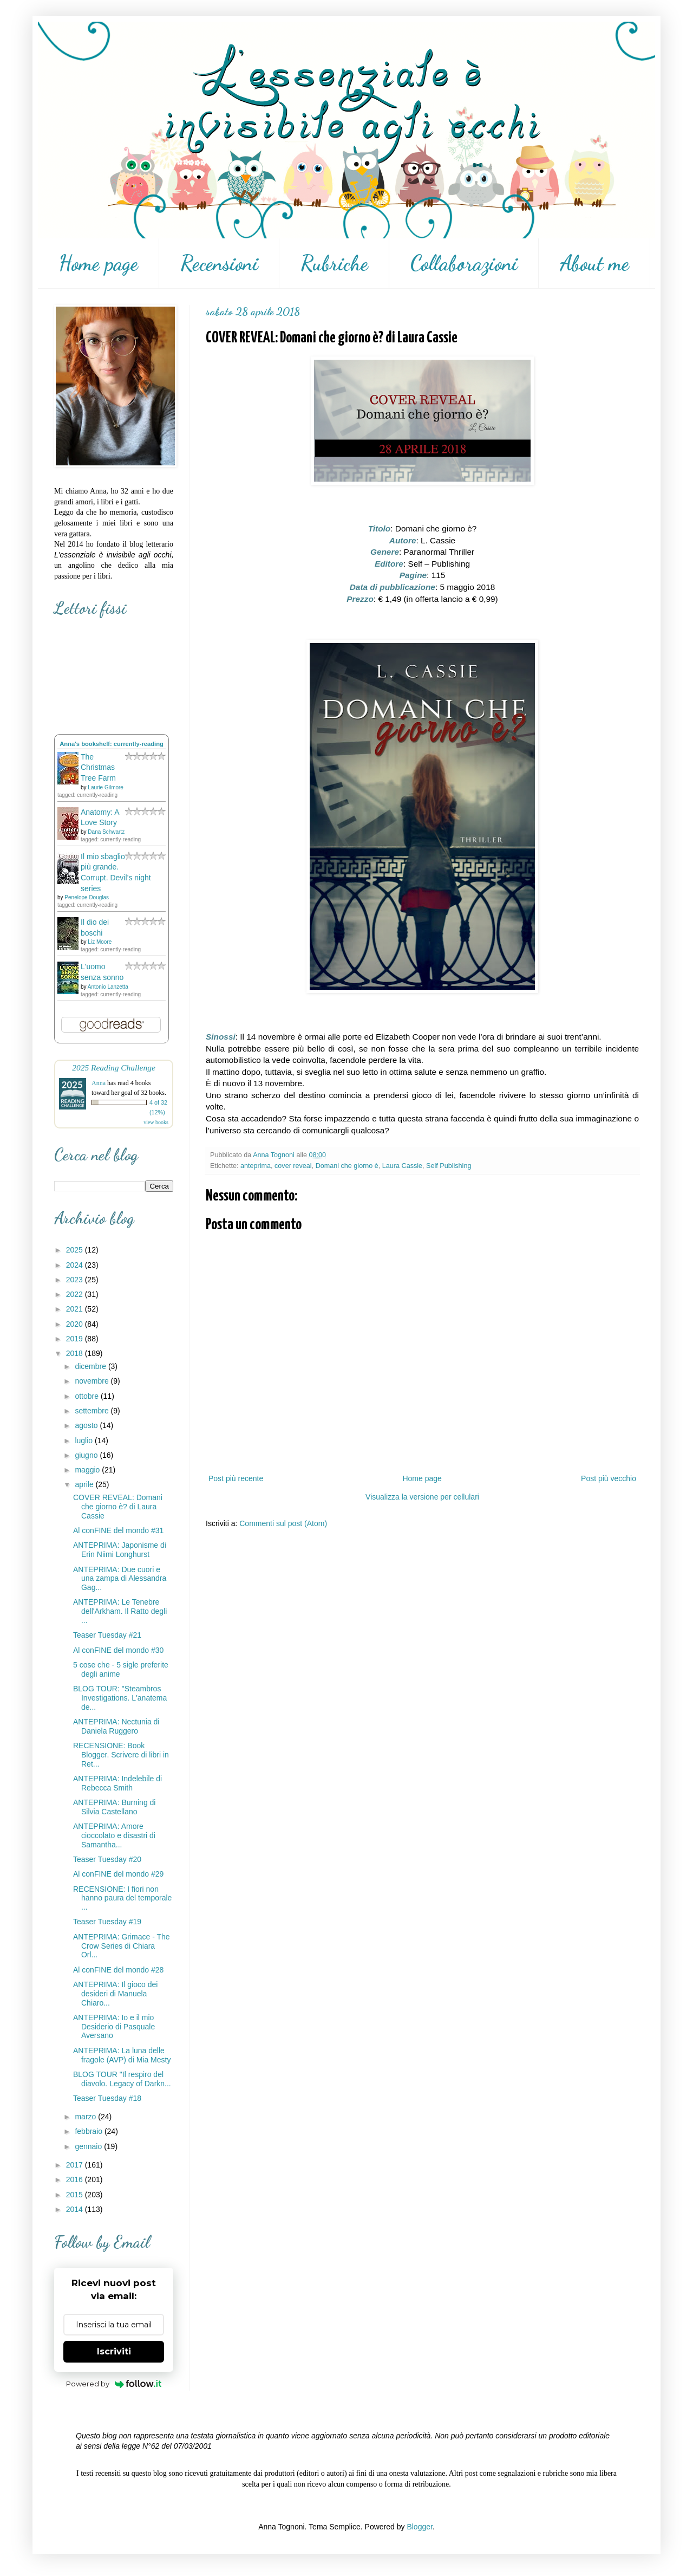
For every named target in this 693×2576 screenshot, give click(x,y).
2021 (75, 1309)
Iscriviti (114, 2351)
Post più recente (235, 1478)
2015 (75, 2194)
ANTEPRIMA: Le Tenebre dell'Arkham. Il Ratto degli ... (120, 1611)
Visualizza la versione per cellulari (422, 1497)
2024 (75, 1265)
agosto (87, 1425)
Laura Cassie (402, 1166)
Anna (98, 1083)
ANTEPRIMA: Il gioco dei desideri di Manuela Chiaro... (115, 1993)
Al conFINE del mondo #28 (118, 1969)
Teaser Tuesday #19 (107, 1921)
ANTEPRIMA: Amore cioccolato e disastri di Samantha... (114, 1835)
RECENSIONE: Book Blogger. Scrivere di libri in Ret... (121, 1754)
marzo (86, 2116)
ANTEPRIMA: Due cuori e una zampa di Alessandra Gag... (119, 1578)
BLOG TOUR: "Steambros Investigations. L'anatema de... (120, 1697)
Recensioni (219, 263)
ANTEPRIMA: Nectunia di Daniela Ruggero (116, 1726)
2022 (75, 1294)
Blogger (419, 2526)
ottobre (87, 1396)
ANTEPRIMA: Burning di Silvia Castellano (114, 1807)
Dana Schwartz (106, 832)
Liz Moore (100, 942)
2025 (75, 1249)
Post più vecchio (608, 1478)
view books (155, 1122)
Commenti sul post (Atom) (283, 1523)
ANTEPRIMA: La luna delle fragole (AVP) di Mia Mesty (122, 2055)
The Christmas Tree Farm (98, 767)
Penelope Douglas (86, 897)
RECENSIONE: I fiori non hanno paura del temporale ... (122, 1898)
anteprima (255, 1166)
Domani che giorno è (347, 1166)
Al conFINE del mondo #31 (118, 1530)
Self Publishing (448, 1166)
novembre (92, 1381)
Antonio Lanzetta (108, 987)
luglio (85, 1440)
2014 (75, 2209)
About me (594, 263)
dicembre (91, 1366)
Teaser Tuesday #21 (107, 1635)
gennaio (89, 2146)
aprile (85, 1484)
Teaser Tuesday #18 (107, 2098)
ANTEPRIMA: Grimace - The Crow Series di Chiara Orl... (121, 1945)
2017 (75, 2164)
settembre (92, 1410)
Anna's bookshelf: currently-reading (112, 744)
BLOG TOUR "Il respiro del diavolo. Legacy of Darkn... (122, 2079)
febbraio (89, 2131)
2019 (75, 1338)
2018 (75, 1353)
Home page (98, 263)
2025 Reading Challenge (113, 1067)
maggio (88, 1469)
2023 (75, 1279)
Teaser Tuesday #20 (107, 1859)
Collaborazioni (464, 263)
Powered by (114, 2383)
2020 (75, 1324)
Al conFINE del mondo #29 (118, 1874)
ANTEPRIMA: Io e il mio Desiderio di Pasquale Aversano (114, 2026)
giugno (87, 1455)
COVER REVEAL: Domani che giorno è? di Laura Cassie (117, 1506)
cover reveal (293, 1166)
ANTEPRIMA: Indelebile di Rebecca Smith (117, 1783)
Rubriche (334, 263)
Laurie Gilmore (105, 787)
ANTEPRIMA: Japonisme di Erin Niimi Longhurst (119, 1550)
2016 (75, 2179)
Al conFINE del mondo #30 (118, 1650)
